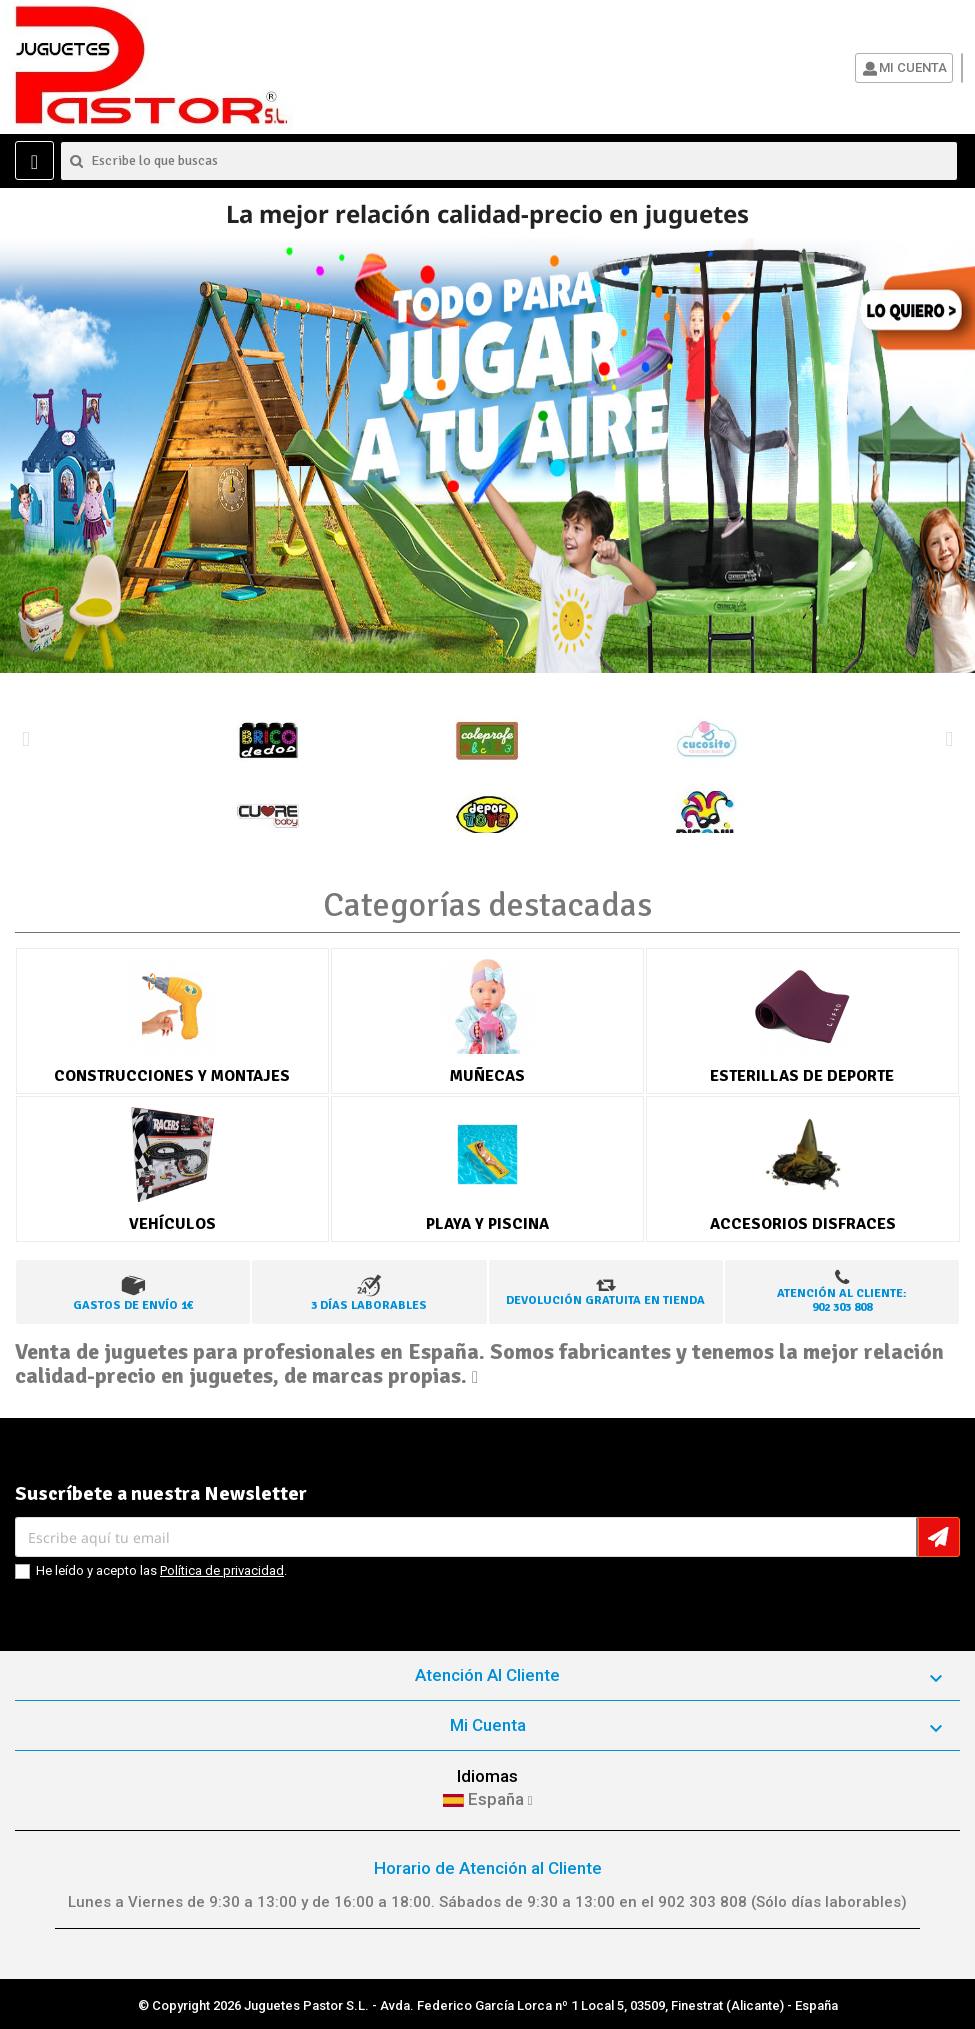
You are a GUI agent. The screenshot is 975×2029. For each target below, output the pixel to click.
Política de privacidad (222, 1570)
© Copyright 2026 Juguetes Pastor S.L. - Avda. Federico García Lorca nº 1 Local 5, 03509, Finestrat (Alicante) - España (488, 2005)
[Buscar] (509, 161)
